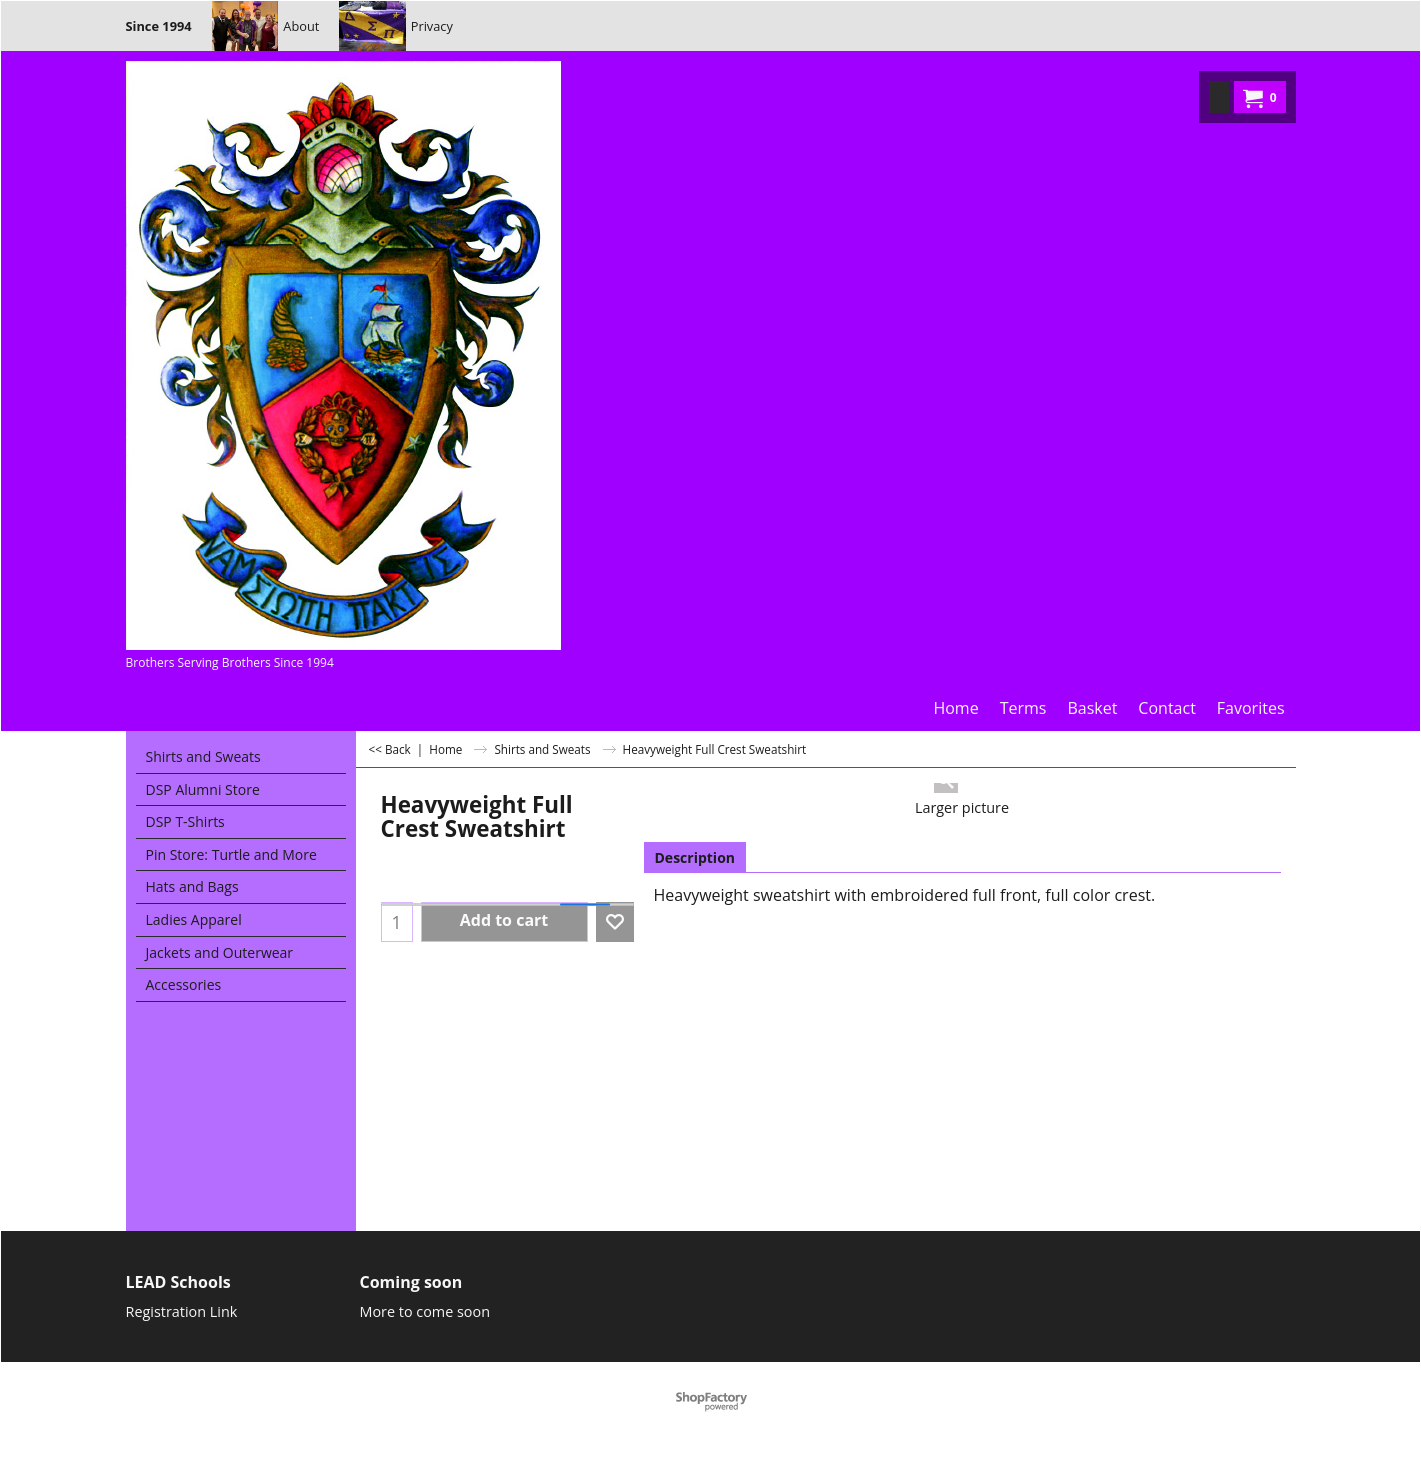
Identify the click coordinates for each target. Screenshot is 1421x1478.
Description (695, 857)
